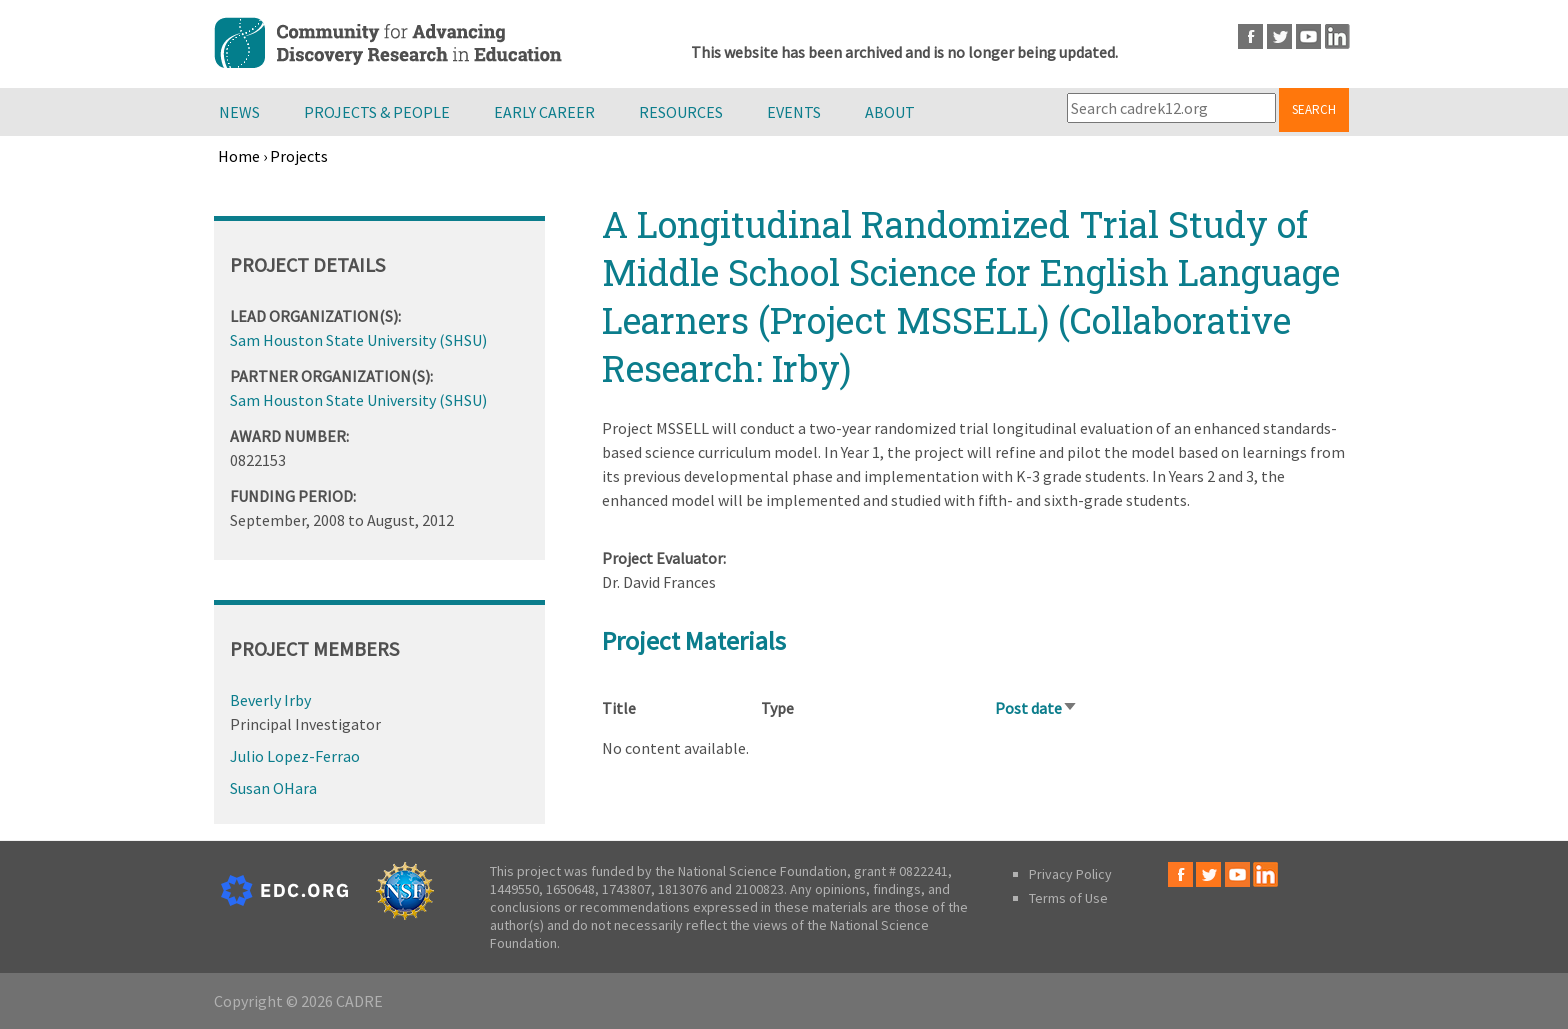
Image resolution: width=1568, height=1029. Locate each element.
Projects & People (377, 112)
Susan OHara (273, 788)
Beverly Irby (270, 700)
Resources (681, 112)
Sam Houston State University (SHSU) (358, 340)
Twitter (1279, 36)
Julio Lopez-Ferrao (295, 756)
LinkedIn (1337, 36)
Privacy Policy (1070, 874)
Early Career (544, 112)
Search (1314, 109)
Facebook (1250, 36)
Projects (299, 156)
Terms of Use (1068, 898)
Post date (1036, 708)
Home (239, 156)
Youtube (1308, 36)
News (239, 112)
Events (794, 112)
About (890, 112)
